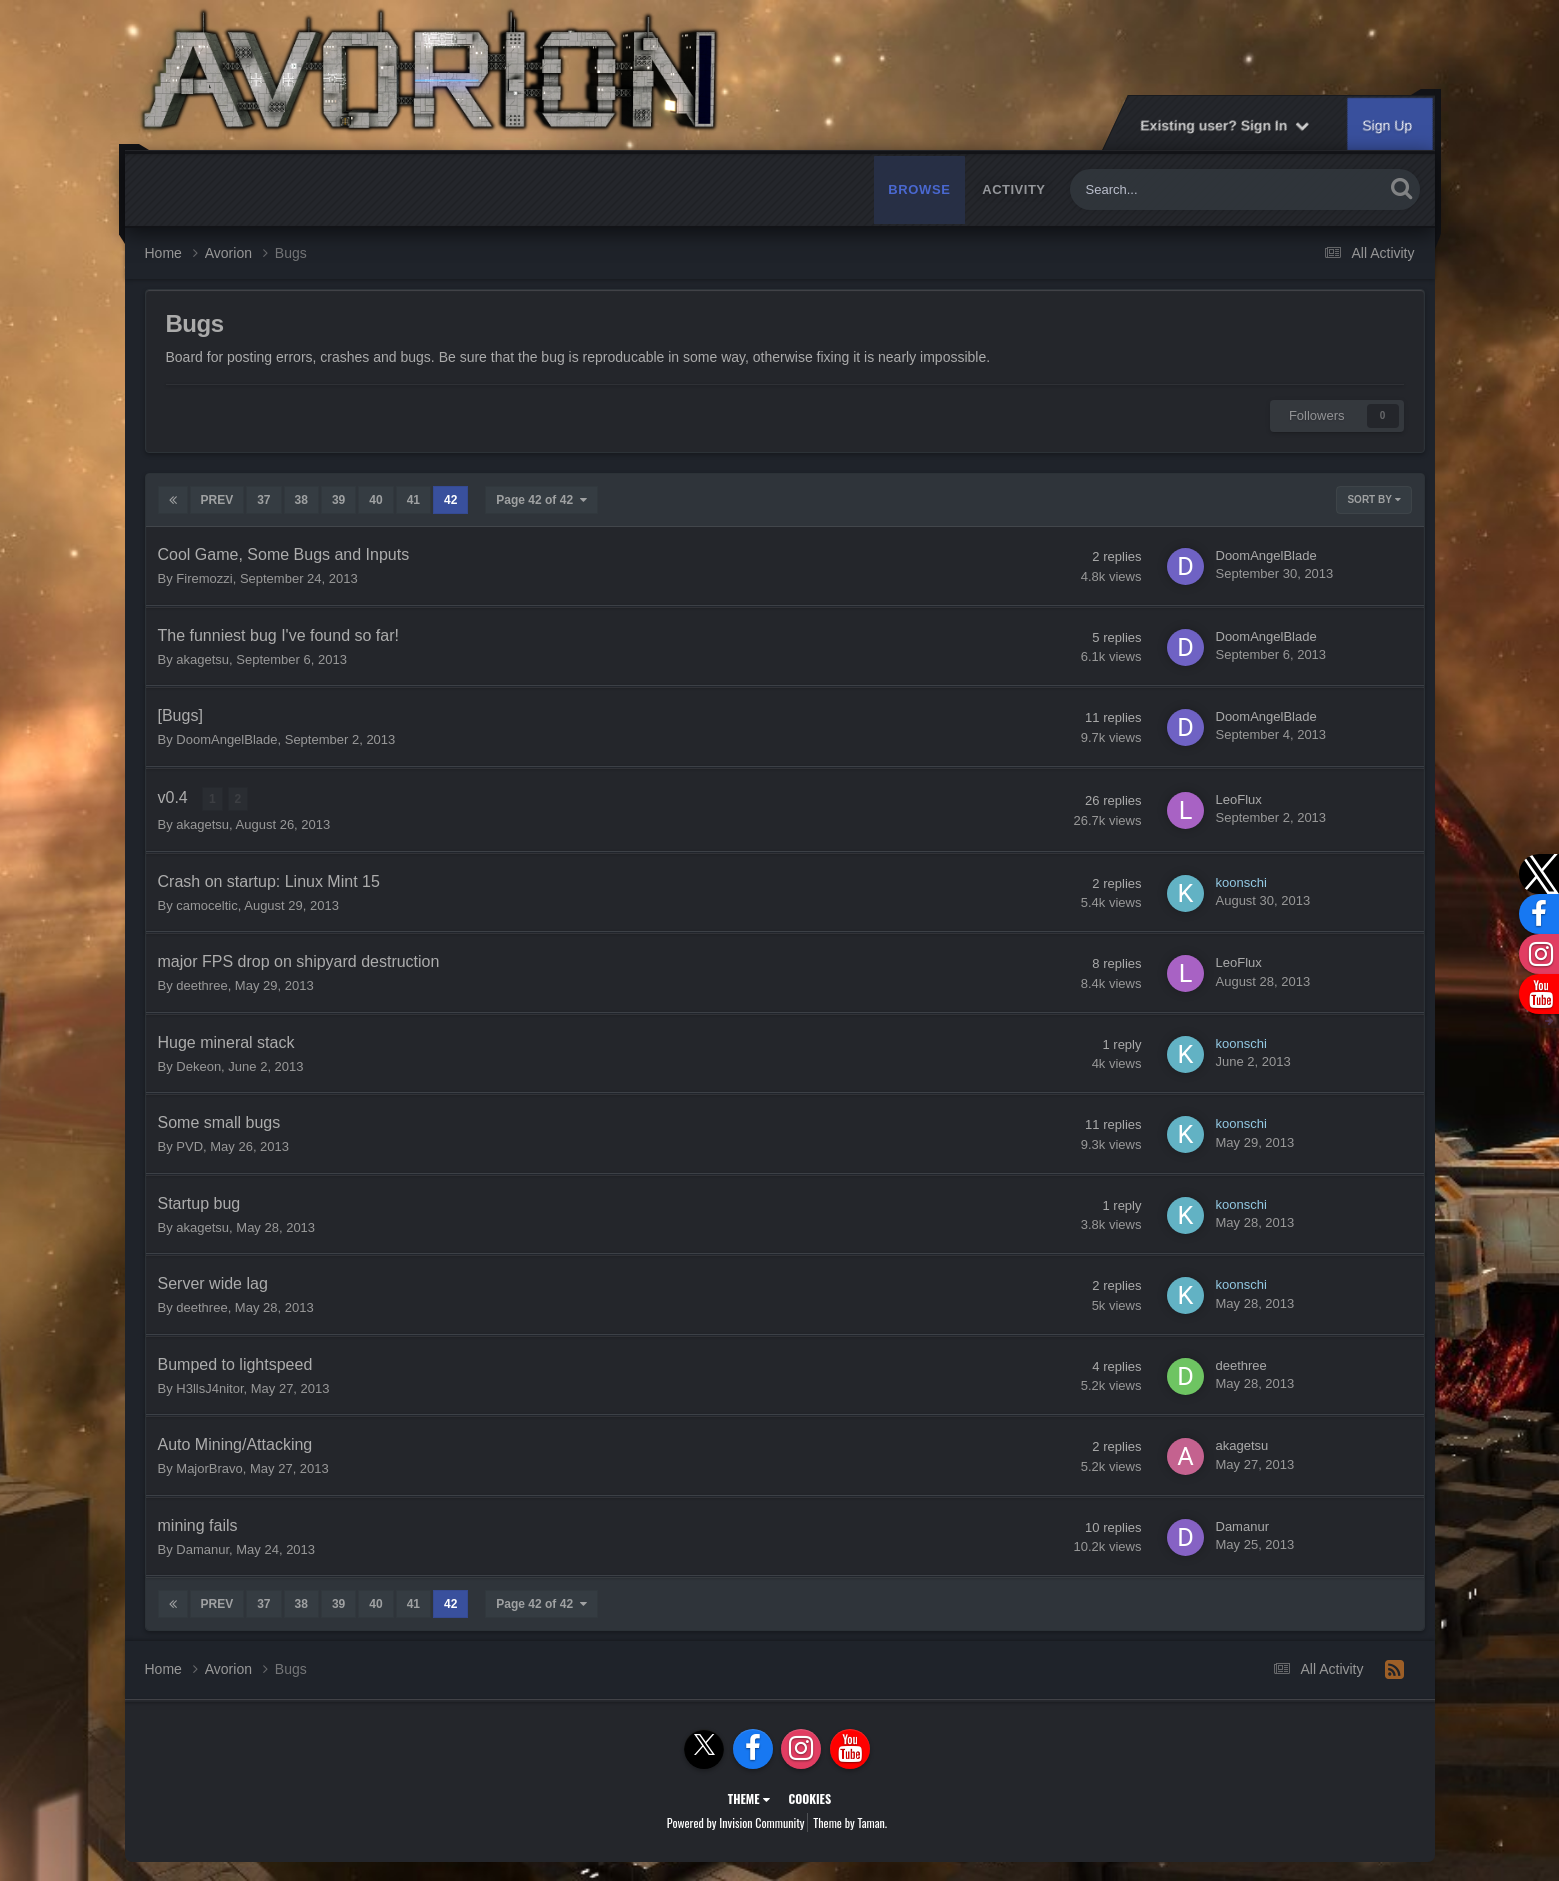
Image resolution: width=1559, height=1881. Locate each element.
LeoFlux (1239, 798)
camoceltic (206, 904)
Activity (1013, 189)
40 (375, 500)
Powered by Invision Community (736, 1821)
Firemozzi (204, 578)
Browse (919, 189)
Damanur (202, 1548)
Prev (217, 500)
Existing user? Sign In (1225, 125)
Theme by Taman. (850, 1821)
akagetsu (202, 658)
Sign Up (1388, 125)
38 (301, 500)
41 (413, 500)
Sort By (1373, 499)
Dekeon (198, 1065)
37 (263, 500)
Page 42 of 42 (541, 500)
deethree (201, 984)
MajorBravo (209, 1467)
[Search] (1176, 189)
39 (338, 500)
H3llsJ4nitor (209, 1387)
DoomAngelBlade (1266, 555)
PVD (189, 1145)
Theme (749, 1797)
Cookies (809, 1797)
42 (450, 500)
